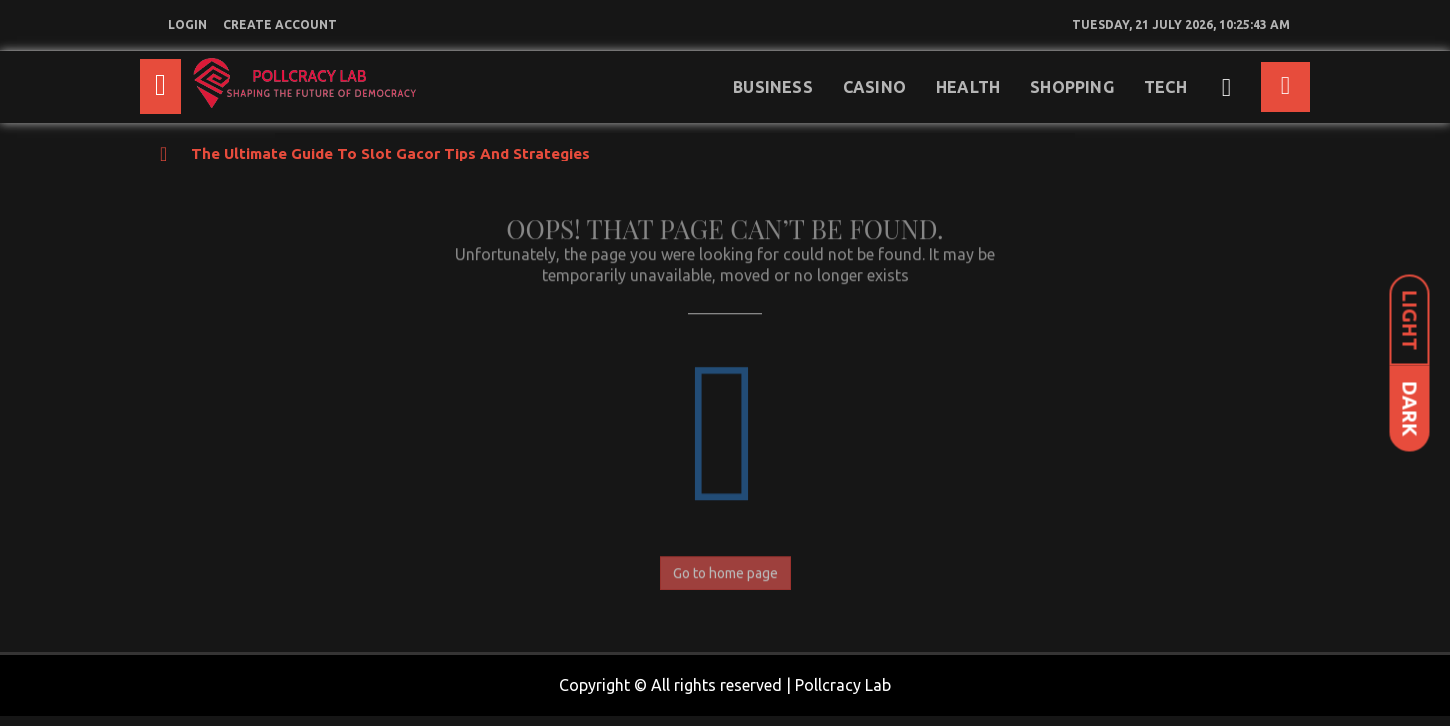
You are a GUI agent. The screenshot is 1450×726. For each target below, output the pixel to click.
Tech (1165, 87)
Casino (874, 87)
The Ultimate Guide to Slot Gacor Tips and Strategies (390, 153)
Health (968, 87)
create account (280, 24)
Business (773, 87)
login (187, 24)
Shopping (1072, 87)
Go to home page (725, 569)
